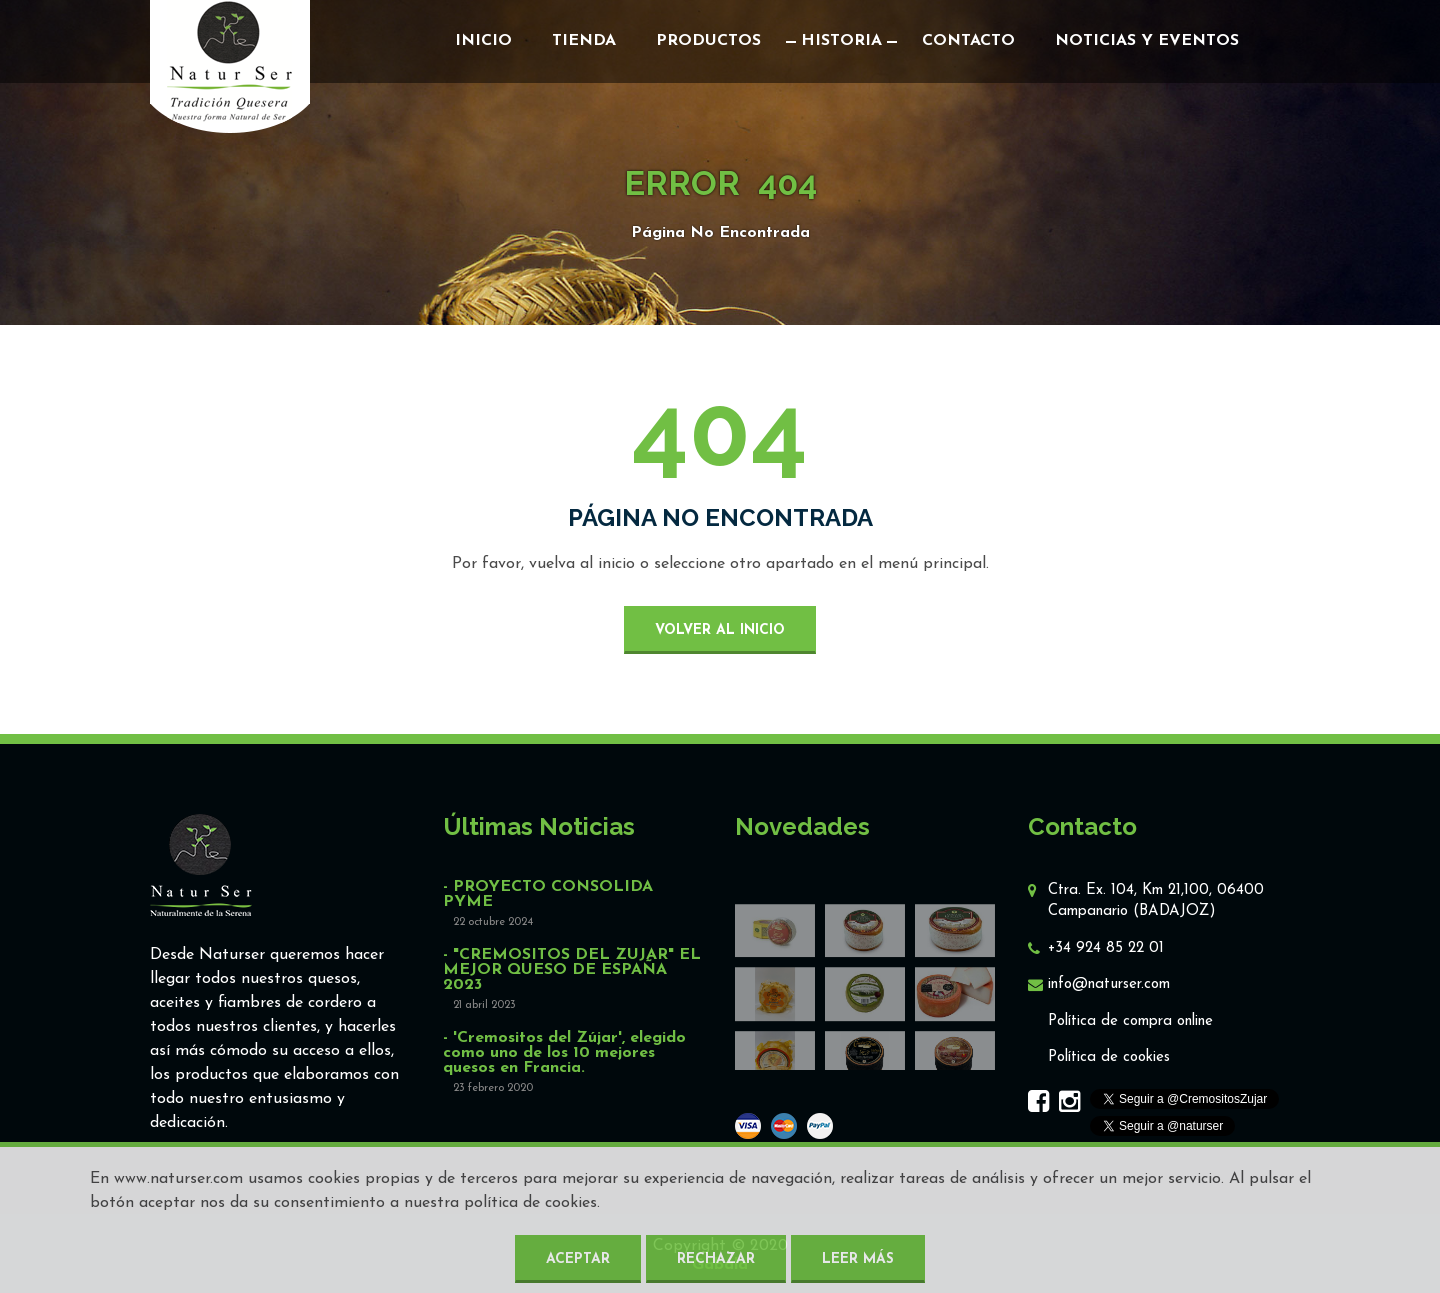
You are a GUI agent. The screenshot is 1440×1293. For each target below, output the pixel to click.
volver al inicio (720, 630)
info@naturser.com (1109, 984)
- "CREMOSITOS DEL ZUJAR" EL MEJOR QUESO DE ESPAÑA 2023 (572, 970)
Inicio (483, 41)
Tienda (584, 41)
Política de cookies (1109, 1057)
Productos (708, 41)
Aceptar (578, 1259)
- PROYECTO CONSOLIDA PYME (548, 895)
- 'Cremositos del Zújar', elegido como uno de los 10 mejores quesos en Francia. (564, 1053)
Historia (841, 41)
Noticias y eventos (1147, 41)
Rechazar (716, 1259)
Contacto (968, 41)
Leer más (858, 1259)
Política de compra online (1130, 1021)
